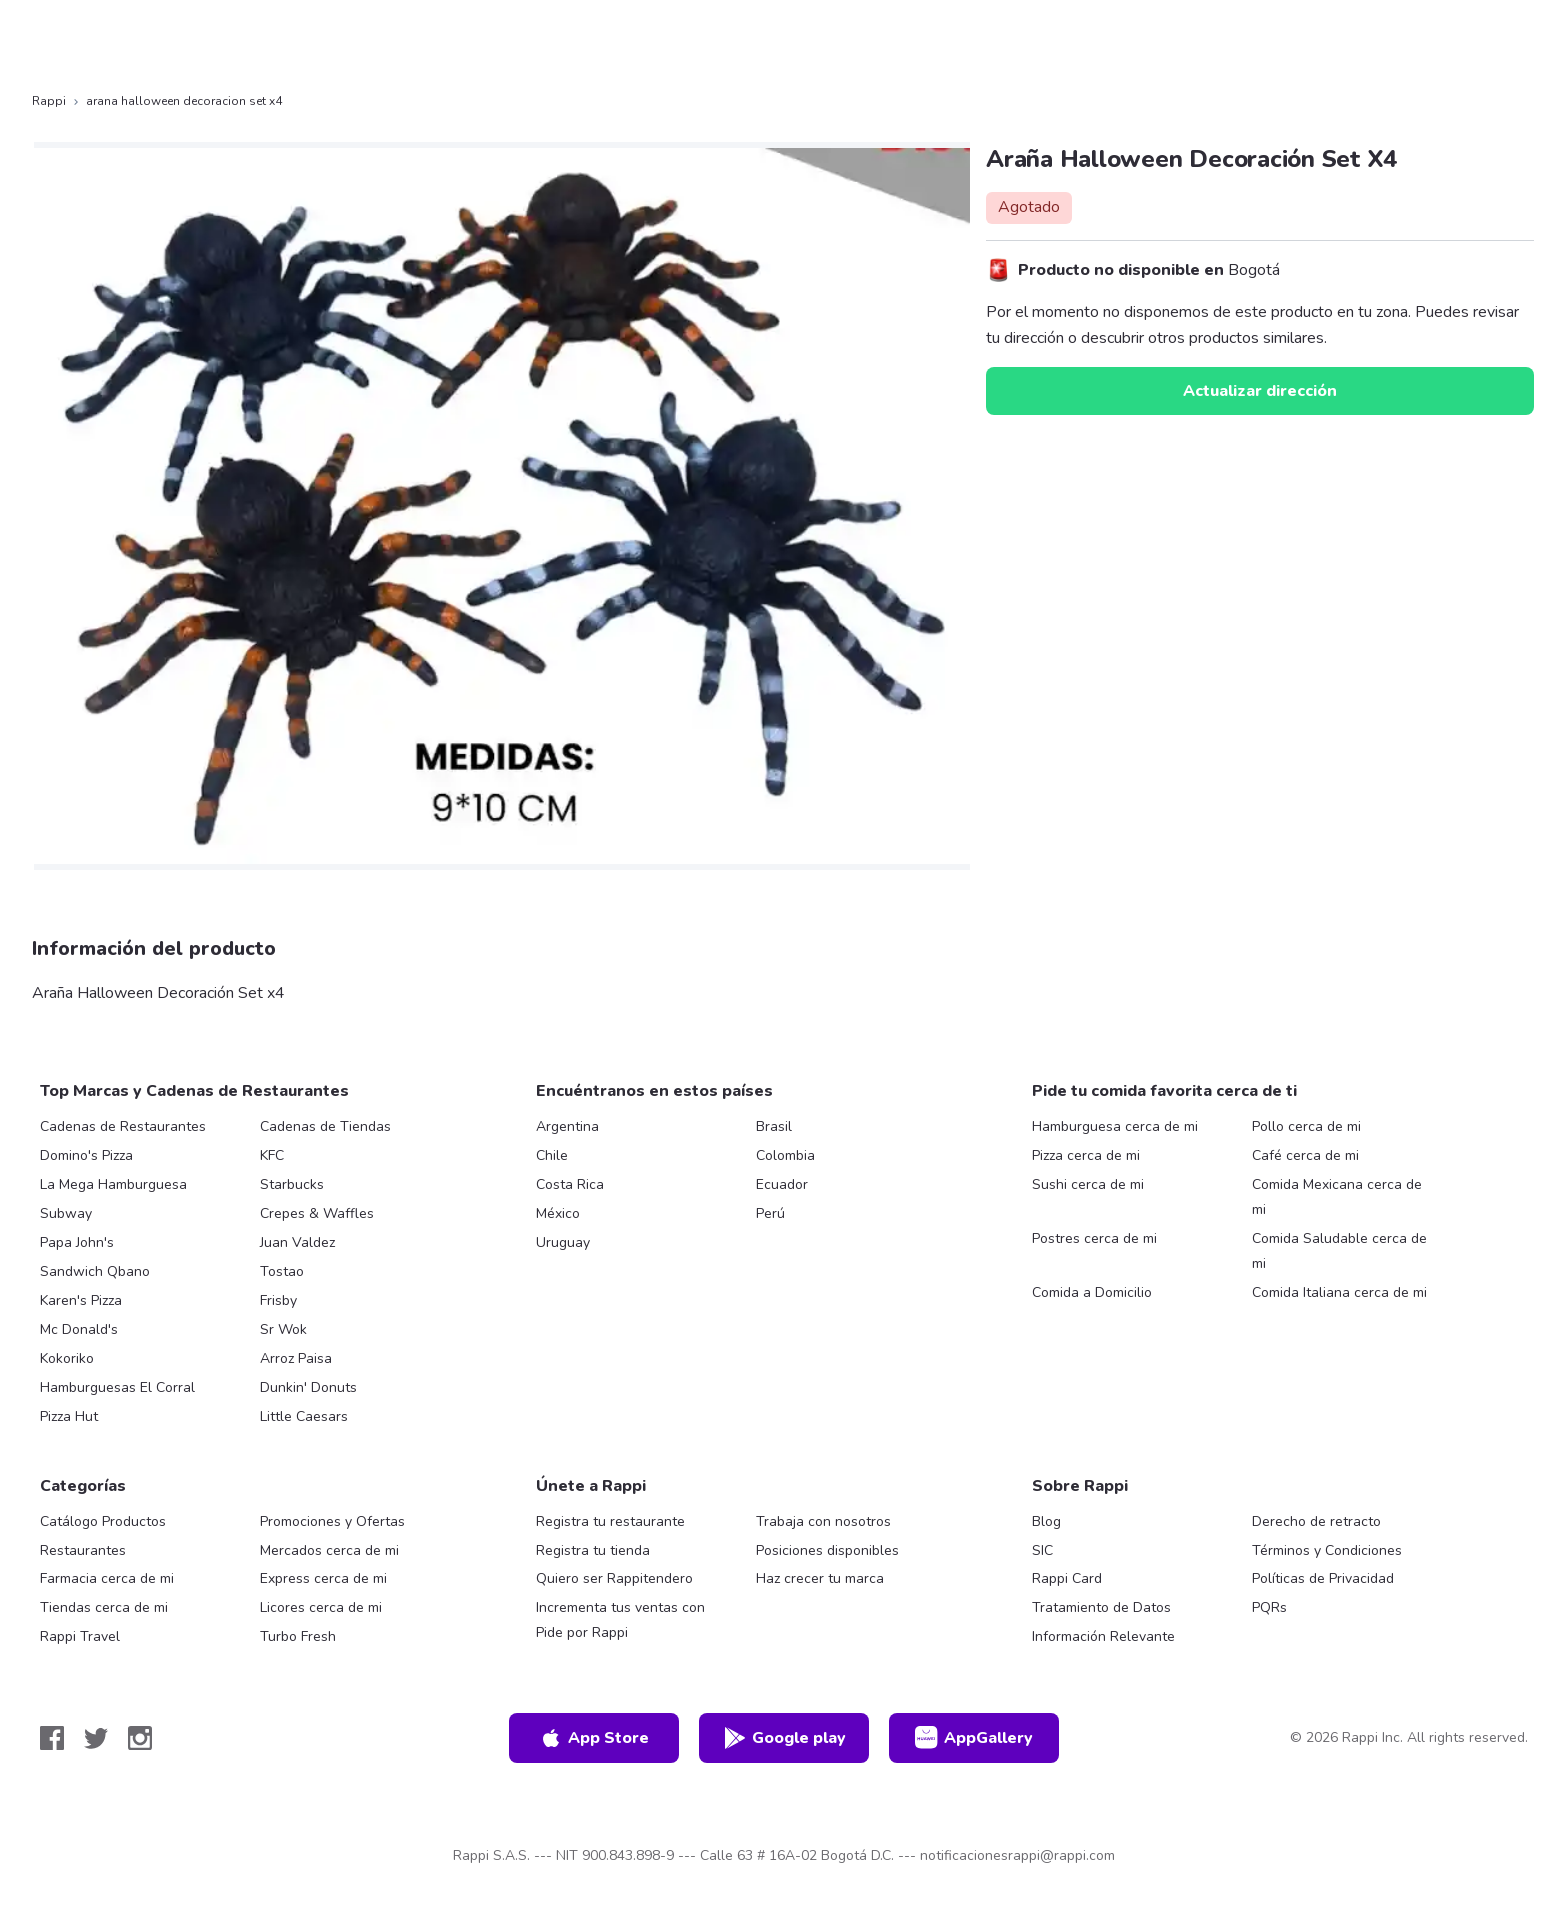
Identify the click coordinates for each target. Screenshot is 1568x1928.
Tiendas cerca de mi (104, 1607)
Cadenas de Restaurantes (123, 1126)
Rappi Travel (80, 1636)
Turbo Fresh (298, 1636)
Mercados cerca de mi (329, 1550)
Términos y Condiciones (1327, 1550)
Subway (66, 1213)
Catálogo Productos (103, 1521)
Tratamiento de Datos (1101, 1607)
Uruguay (563, 1242)
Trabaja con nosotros (823, 1521)
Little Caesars (304, 1416)
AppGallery (974, 1738)
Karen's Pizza (81, 1300)
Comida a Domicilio (1092, 1292)
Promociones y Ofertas (332, 1521)
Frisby (278, 1300)
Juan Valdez (297, 1242)
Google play (784, 1738)
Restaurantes (83, 1550)
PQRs (1269, 1607)
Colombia (785, 1155)
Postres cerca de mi (1094, 1238)
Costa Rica (570, 1184)
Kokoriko (67, 1358)
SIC (1042, 1550)
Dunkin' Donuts (308, 1387)
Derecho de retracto (1316, 1521)
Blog (1046, 1521)
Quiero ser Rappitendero (614, 1578)
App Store (594, 1738)
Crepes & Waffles (317, 1213)
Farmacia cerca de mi (107, 1578)
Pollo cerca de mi (1306, 1126)
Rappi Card (1067, 1578)
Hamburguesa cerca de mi (1115, 1126)
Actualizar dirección (1260, 391)
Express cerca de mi (323, 1578)
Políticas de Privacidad (1323, 1578)
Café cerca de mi (1305, 1155)
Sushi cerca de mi (1088, 1184)
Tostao (282, 1271)
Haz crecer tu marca (820, 1578)
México (558, 1213)
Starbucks (292, 1184)
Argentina (567, 1126)
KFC (272, 1155)
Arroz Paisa (296, 1358)
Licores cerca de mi (321, 1607)
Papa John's (77, 1242)
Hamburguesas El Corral (117, 1387)
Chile (552, 1155)
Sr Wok (283, 1329)
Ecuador (782, 1184)
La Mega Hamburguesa (113, 1184)
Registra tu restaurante (610, 1521)
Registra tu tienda (593, 1550)
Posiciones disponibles (827, 1550)
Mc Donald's (79, 1329)
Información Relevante (1103, 1636)
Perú (770, 1213)
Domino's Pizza (86, 1155)
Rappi (49, 101)
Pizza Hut (69, 1416)
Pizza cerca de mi (1086, 1155)
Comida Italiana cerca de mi (1339, 1292)
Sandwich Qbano (95, 1271)
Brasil (774, 1126)
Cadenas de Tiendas (325, 1126)
